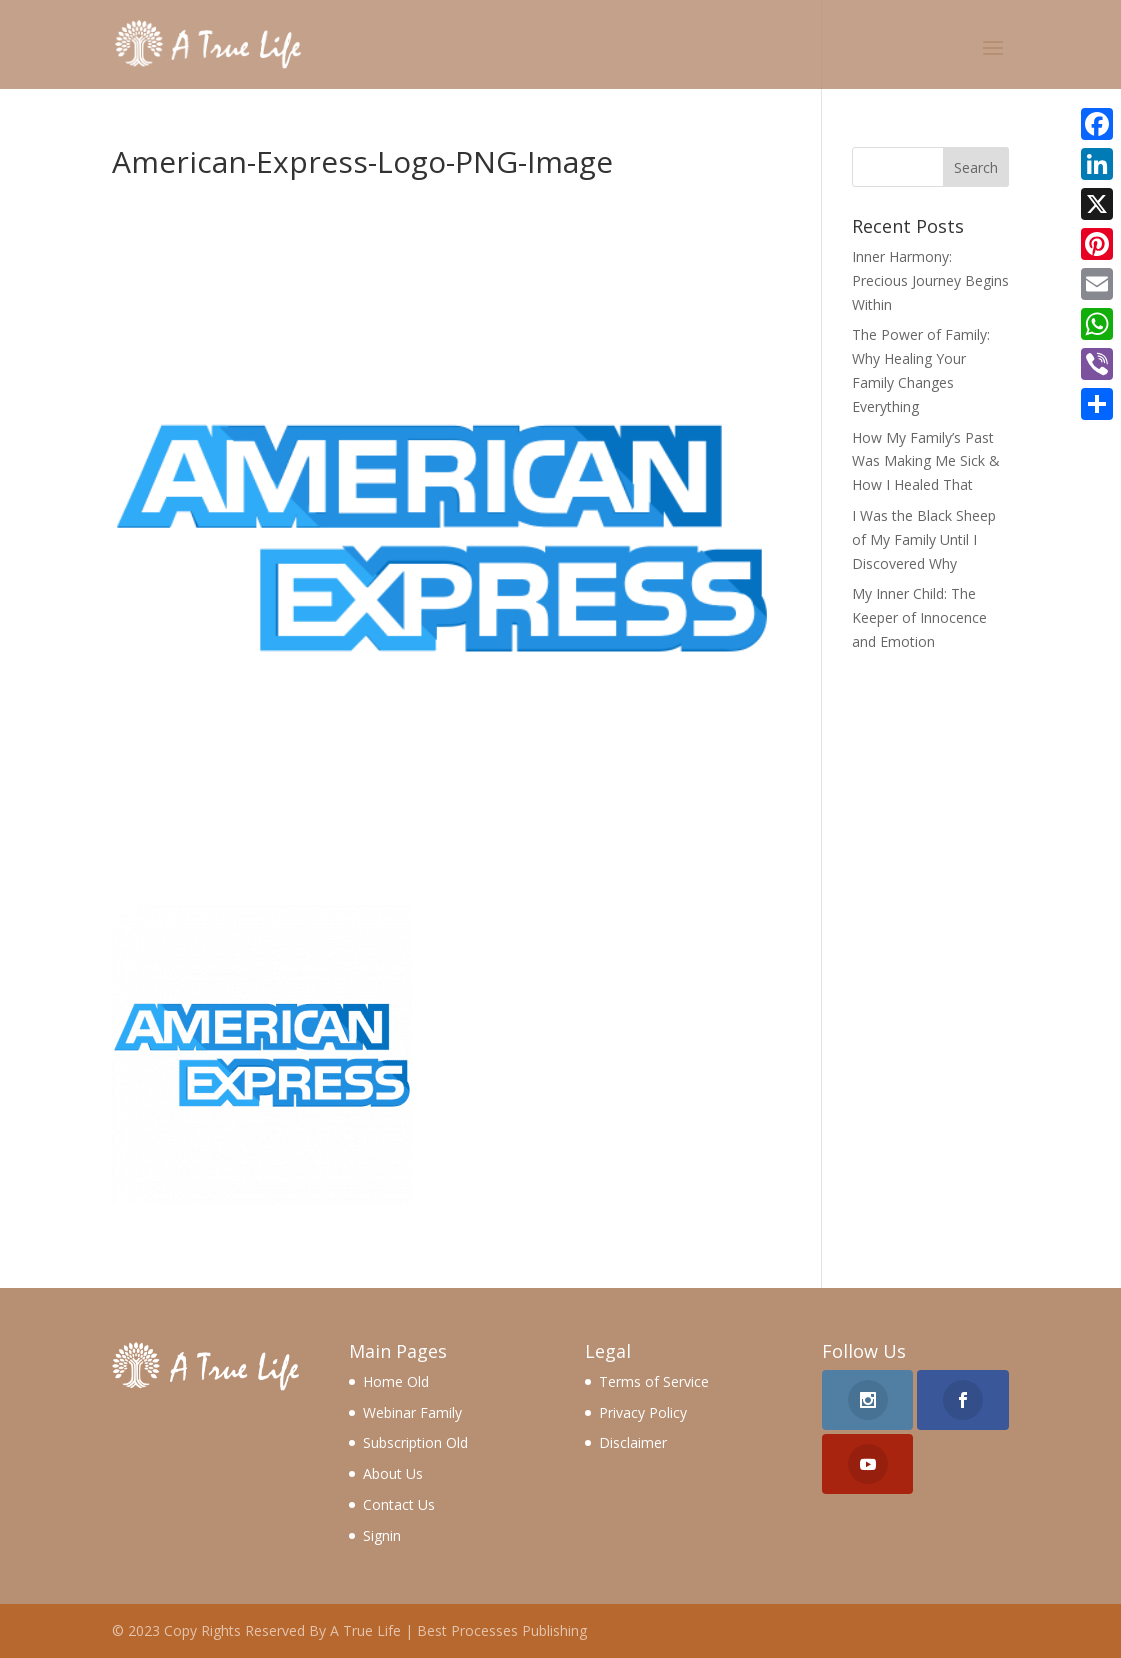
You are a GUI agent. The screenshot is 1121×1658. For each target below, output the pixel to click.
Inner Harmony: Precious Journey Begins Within (930, 280)
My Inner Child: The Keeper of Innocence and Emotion (919, 617)
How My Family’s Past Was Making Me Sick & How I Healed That (926, 461)
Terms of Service (654, 1381)
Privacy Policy (643, 1412)
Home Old (396, 1381)
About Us (393, 1473)
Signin (382, 1535)
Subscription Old (415, 1442)
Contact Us (399, 1504)
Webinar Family (412, 1412)
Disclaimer (633, 1442)
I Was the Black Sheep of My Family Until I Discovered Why (924, 539)
